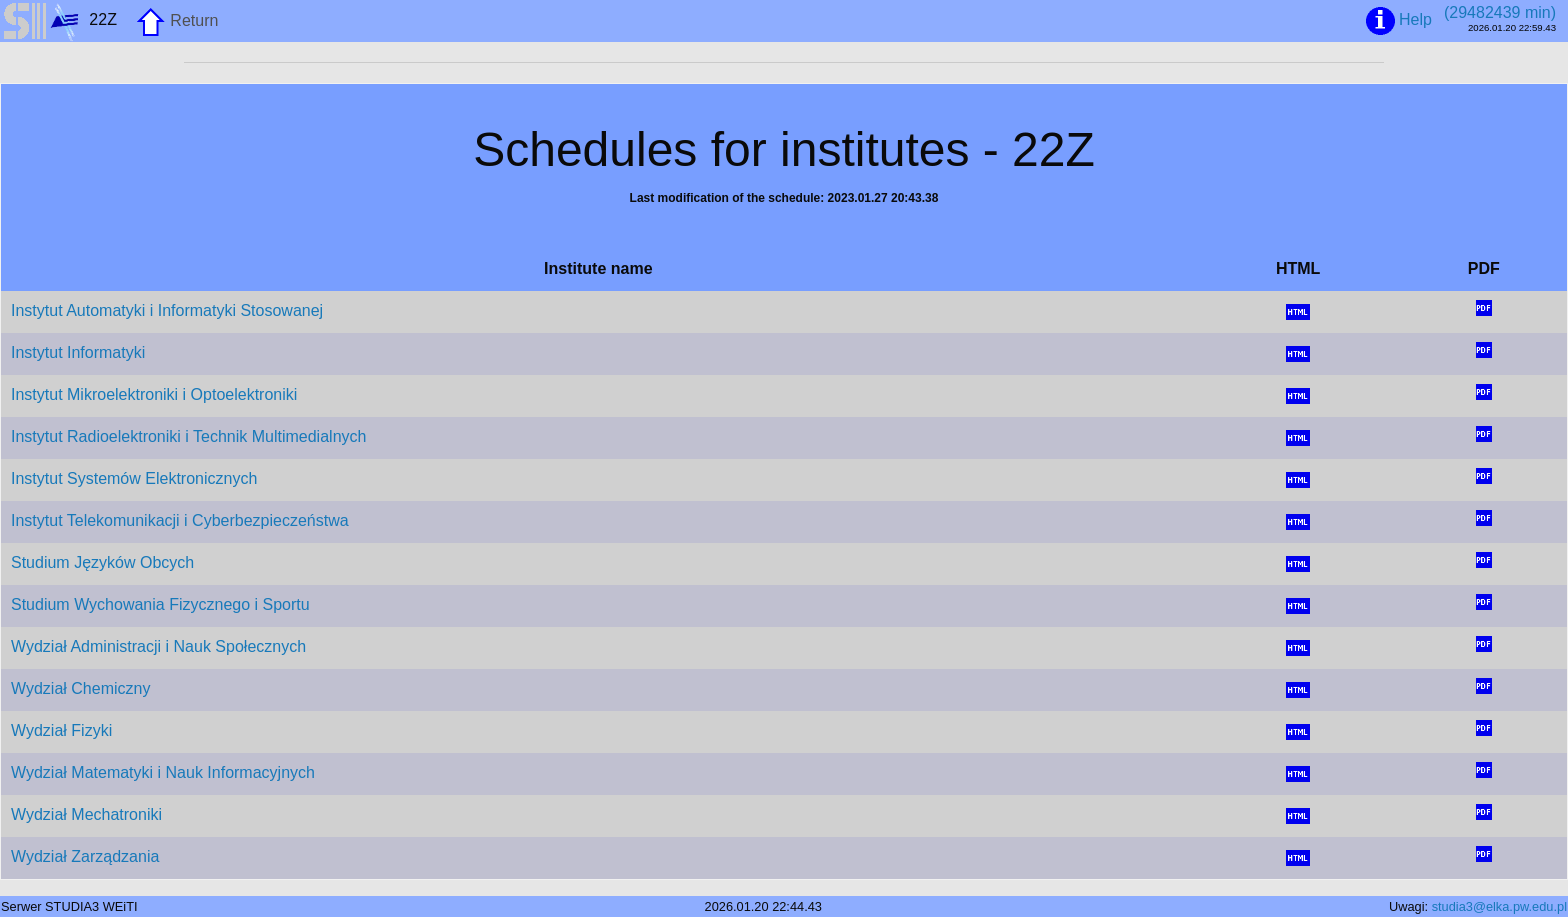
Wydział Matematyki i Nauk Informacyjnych (163, 772)
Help (1399, 21)
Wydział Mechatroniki (86, 814)
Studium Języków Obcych (102, 562)
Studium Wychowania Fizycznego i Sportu (160, 604)
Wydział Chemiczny (80, 688)
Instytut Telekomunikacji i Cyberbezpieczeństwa (180, 520)
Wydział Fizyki (61, 730)
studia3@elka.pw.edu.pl (1499, 906)
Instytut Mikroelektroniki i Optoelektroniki (154, 394)
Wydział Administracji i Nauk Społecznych (158, 646)
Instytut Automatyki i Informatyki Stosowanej (167, 310)
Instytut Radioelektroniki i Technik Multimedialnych (188, 436)
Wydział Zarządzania (85, 856)
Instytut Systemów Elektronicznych (134, 478)
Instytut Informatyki (78, 352)
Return (177, 22)
